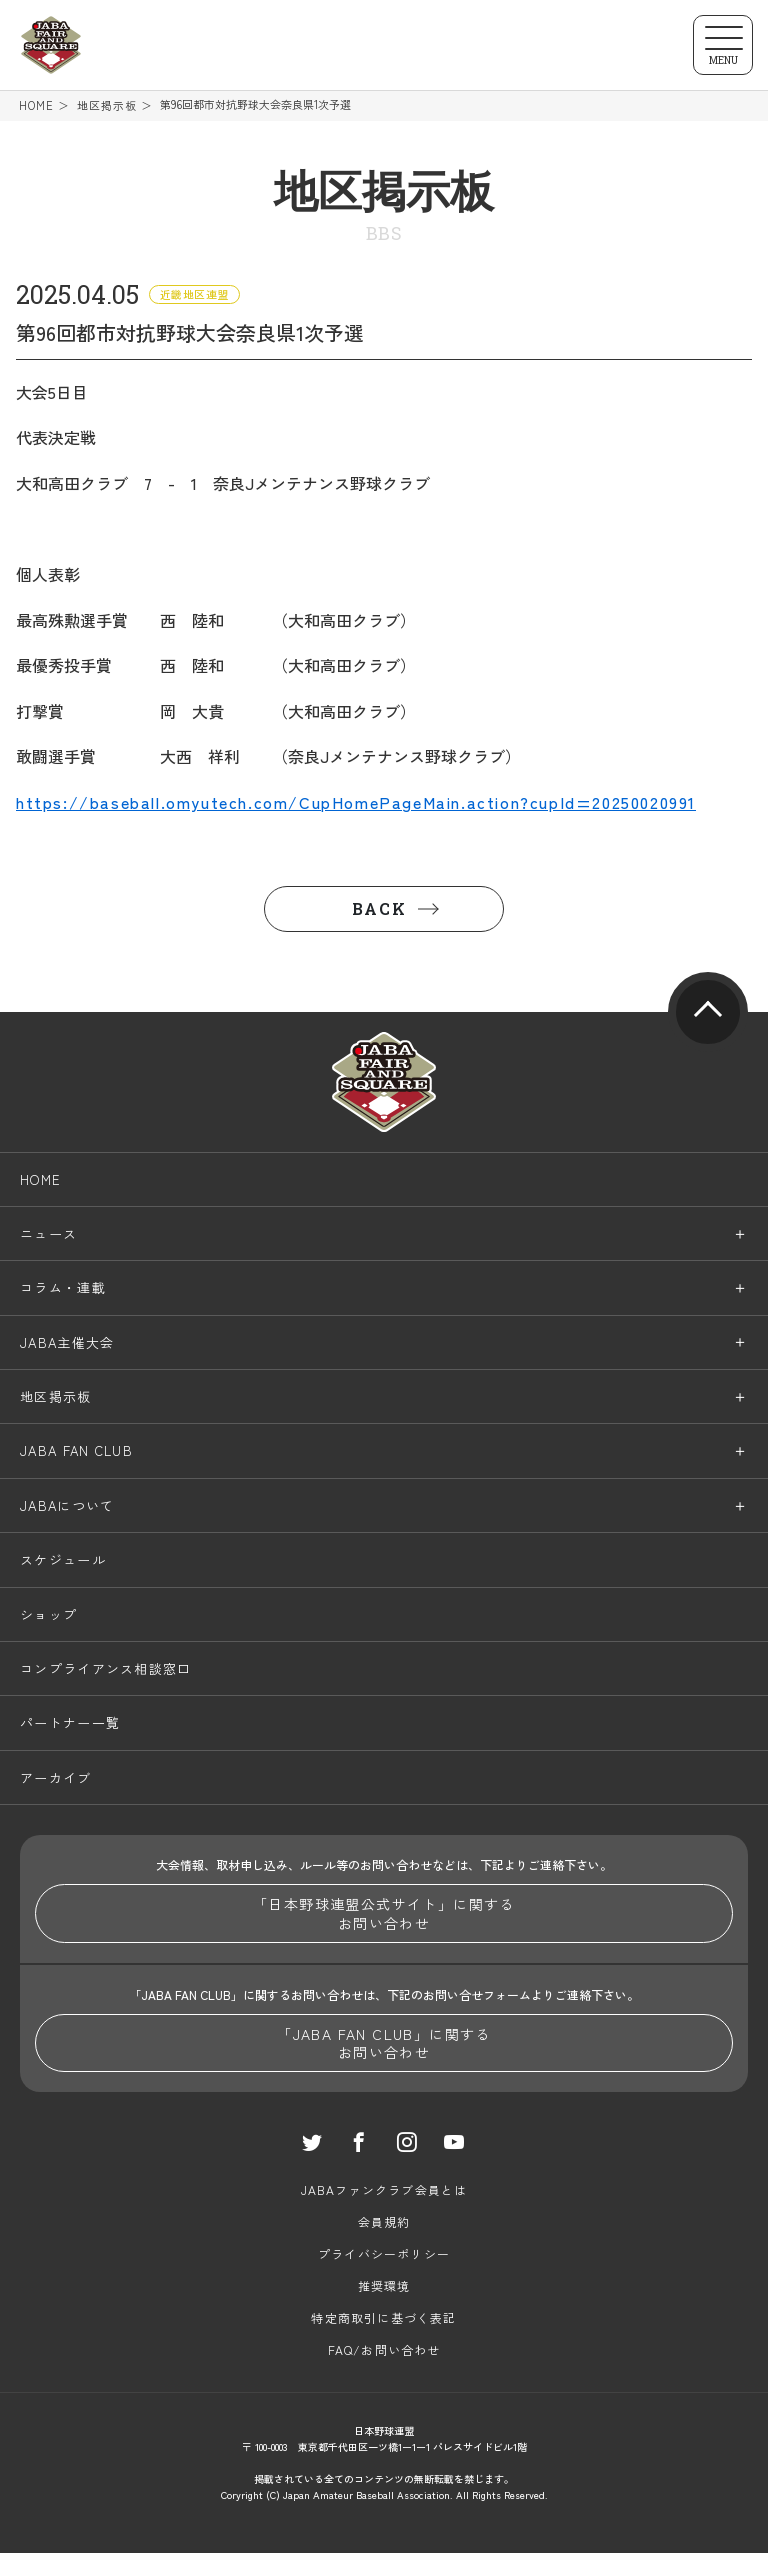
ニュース (48, 1236)
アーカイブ (56, 1780)
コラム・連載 (63, 1291)
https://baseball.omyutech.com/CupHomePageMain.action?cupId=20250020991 (356, 805)
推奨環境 (384, 2289)
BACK (379, 911)
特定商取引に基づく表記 (383, 2321)
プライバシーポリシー (384, 2257)
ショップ (48, 1617)
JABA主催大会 (67, 1345)
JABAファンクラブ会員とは (384, 2193)
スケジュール (63, 1563)
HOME (36, 105)
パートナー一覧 (70, 1726)
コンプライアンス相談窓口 (106, 1671)
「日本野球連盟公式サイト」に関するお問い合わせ (384, 1917)
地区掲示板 (107, 105)
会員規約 (384, 2225)
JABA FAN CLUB (76, 1454)
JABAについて (67, 1508)
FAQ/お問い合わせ (384, 2353)
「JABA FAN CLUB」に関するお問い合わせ (384, 2046)
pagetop (708, 1015)
